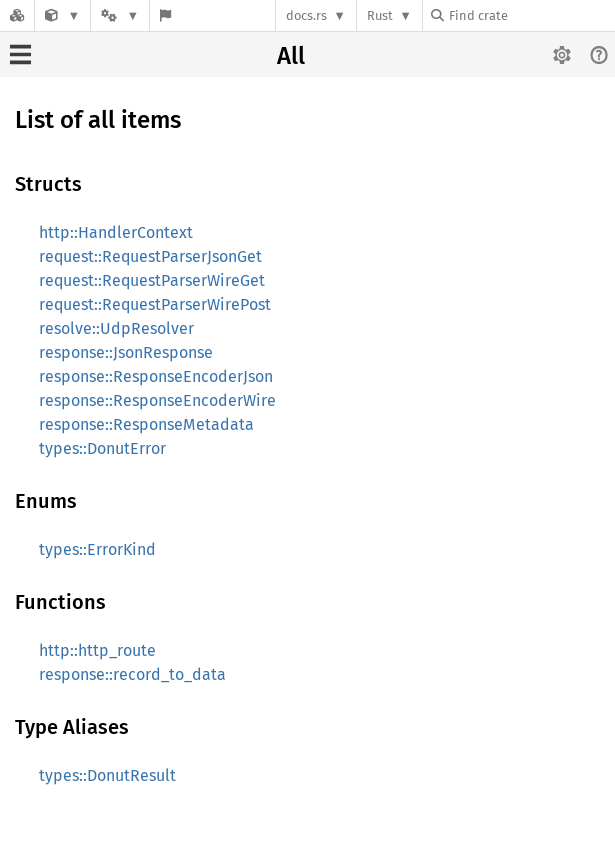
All (291, 56)
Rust (380, 15)
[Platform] (120, 15)
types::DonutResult (107, 775)
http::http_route (97, 650)
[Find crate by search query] (531, 15)
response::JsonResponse (126, 352)
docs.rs (306, 15)
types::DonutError (102, 448)
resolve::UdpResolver (116, 328)
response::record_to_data (132, 674)
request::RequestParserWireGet (152, 280)
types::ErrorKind (97, 549)
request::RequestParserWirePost (155, 304)
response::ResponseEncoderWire (157, 400)
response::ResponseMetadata (146, 424)
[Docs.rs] (17, 15)
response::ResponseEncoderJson (156, 376)
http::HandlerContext (116, 232)
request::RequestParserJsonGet (150, 256)
